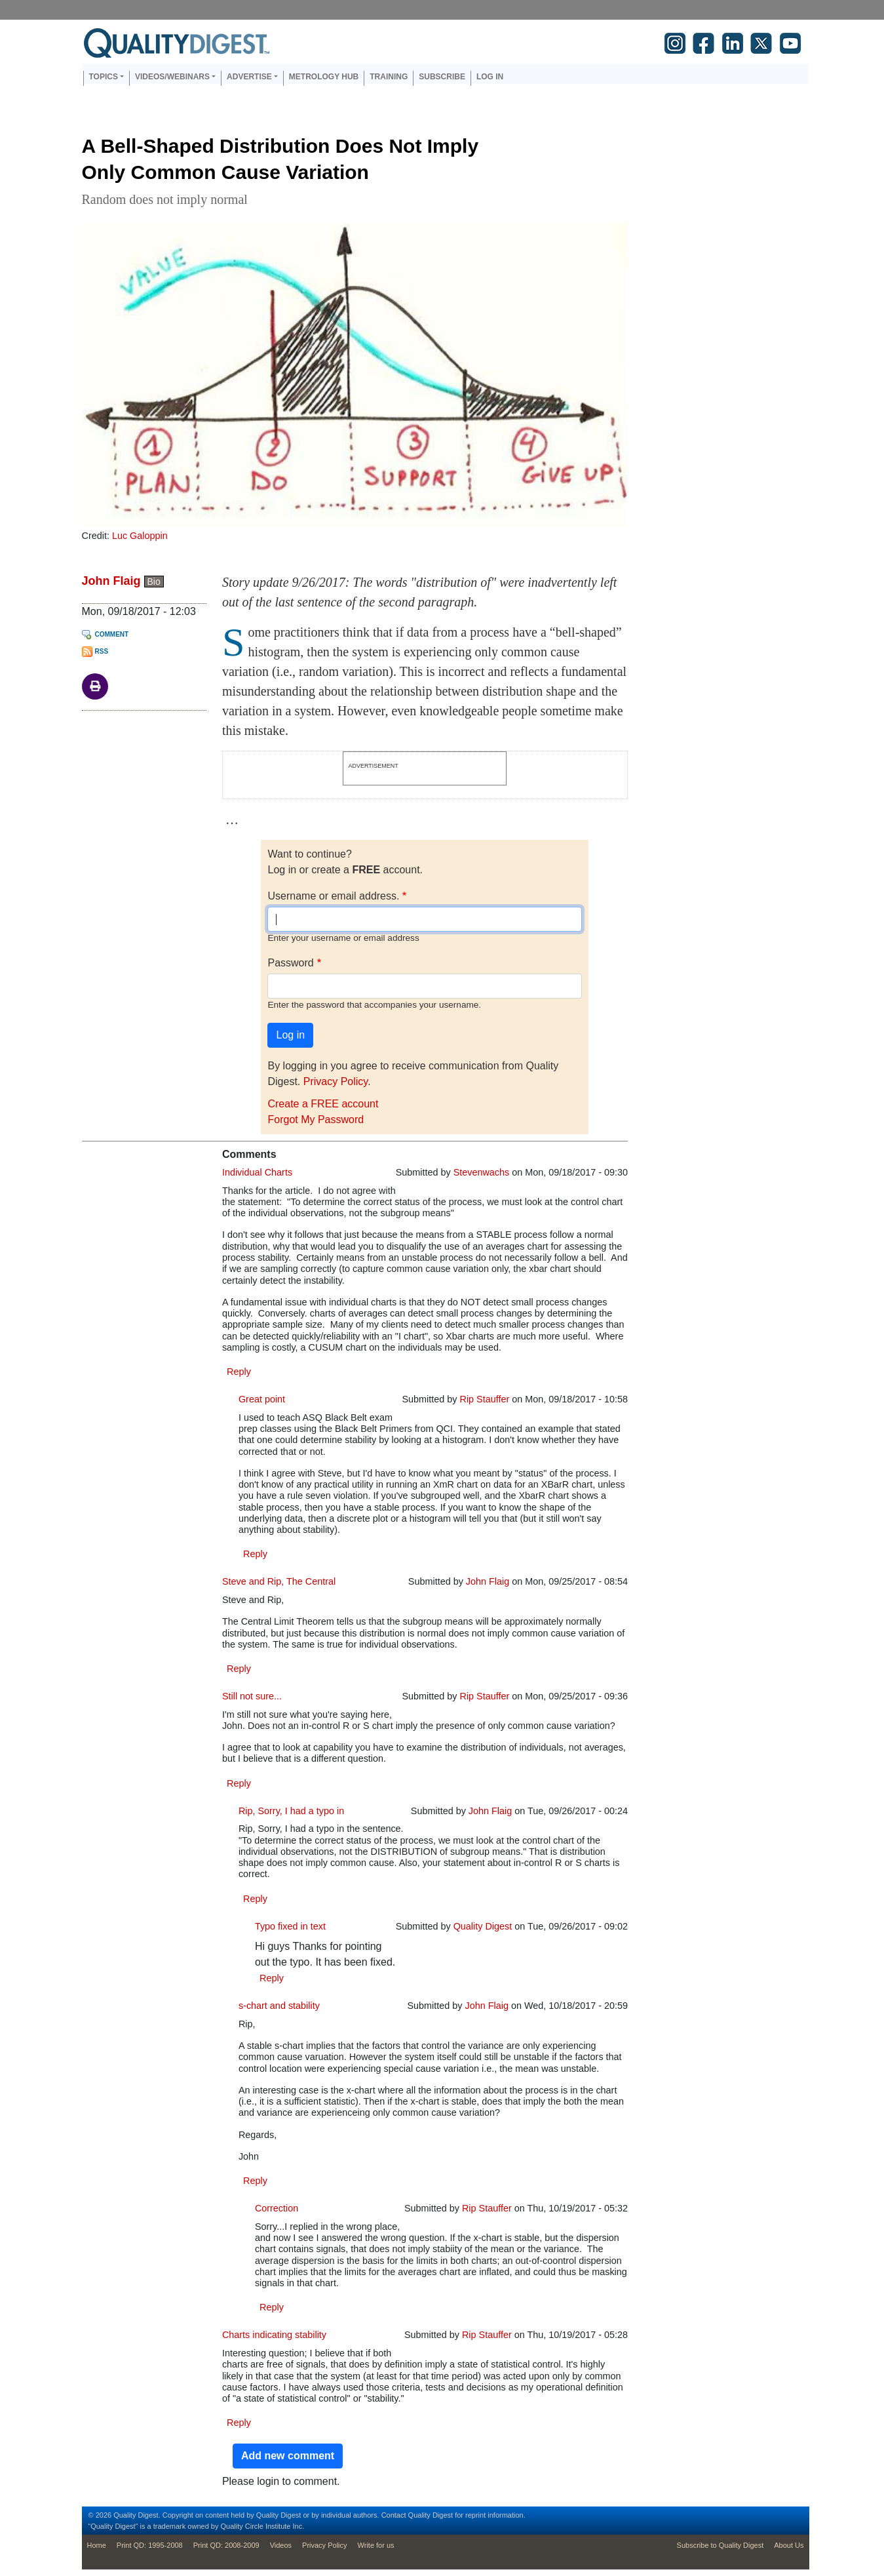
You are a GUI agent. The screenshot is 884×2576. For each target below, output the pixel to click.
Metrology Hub (323, 76)
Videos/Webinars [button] (172, 76)
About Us (788, 2545)
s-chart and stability (279, 2005)
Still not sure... (252, 1696)
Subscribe (442, 76)
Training (389, 76)
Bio (154, 581)
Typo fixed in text (290, 1926)
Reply (239, 1371)
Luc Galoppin (140, 535)
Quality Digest (482, 1926)
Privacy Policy (335, 1081)
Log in (489, 76)
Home (96, 2545)
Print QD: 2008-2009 (226, 2545)
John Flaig (111, 580)
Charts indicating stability (274, 2334)
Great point (262, 1399)
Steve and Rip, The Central (279, 1581)
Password (290, 962)
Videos (281, 2545)
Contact (393, 2515)
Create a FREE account (322, 1103)
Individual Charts (257, 1172)
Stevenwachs (481, 1172)
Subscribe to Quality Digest (720, 2545)
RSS (102, 651)
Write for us (376, 2545)
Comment (112, 634)
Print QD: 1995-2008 (150, 2545)
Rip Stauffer (485, 1399)
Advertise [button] (249, 76)
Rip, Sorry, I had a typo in (291, 1811)
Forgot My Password (315, 1119)
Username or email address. (333, 896)
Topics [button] (103, 76)
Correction (276, 2208)
